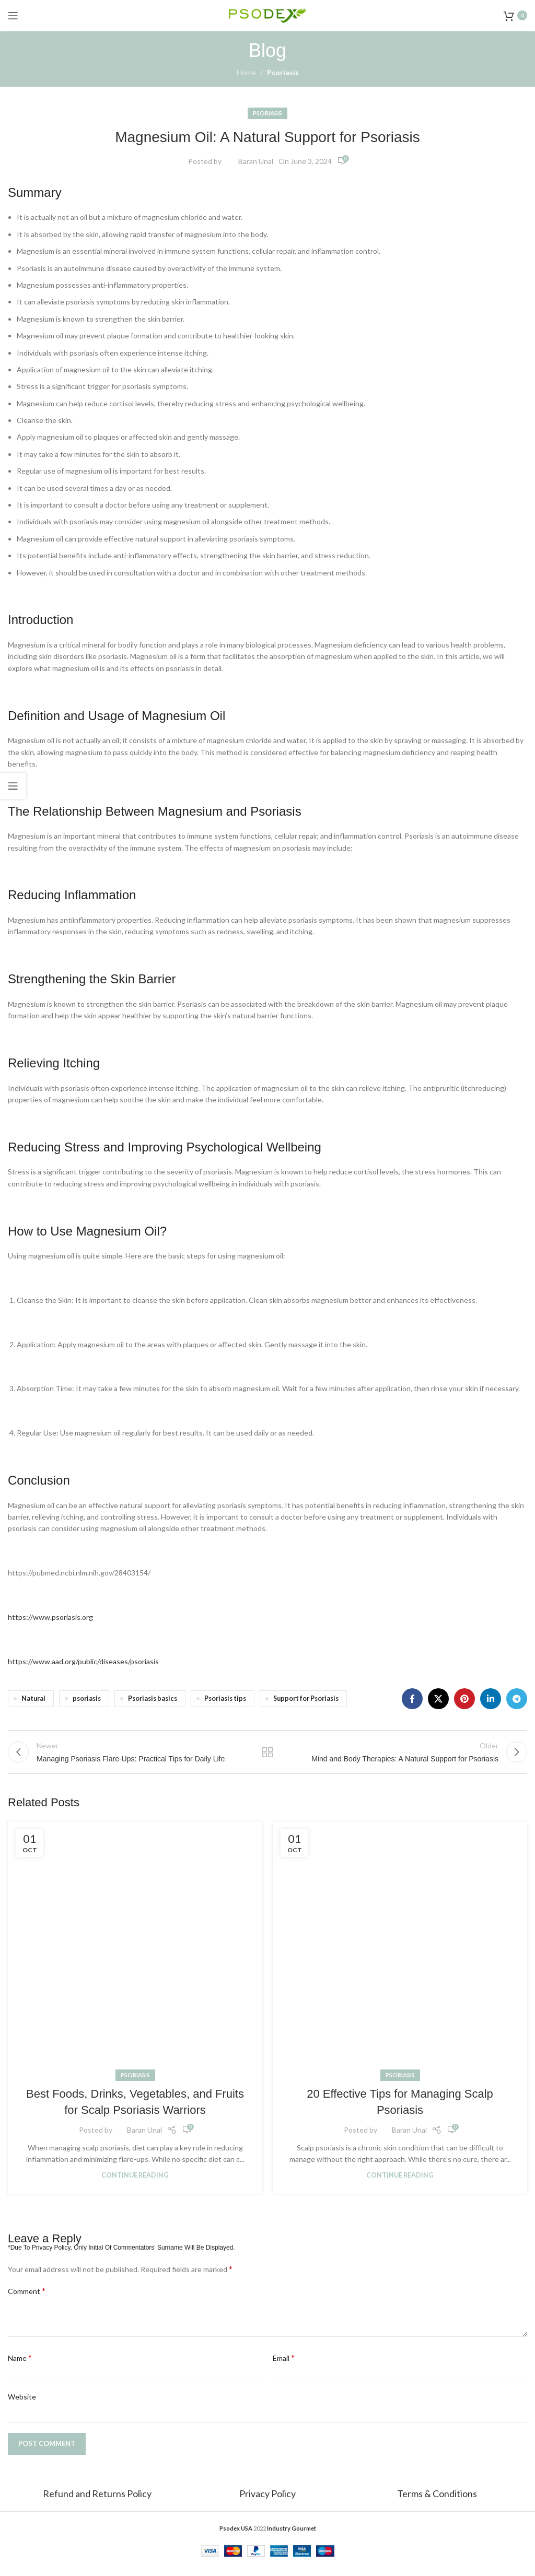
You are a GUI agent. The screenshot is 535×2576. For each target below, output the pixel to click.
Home (246, 72)
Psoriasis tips (225, 1698)
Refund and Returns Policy (98, 2502)
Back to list (267, 1756)
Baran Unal (255, 161)
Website (22, 2405)
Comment (26, 2299)
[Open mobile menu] (13, 15)
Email (284, 2366)
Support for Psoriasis (306, 1698)
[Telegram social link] (516, 1698)
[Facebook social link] (412, 1698)
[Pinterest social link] (464, 1698)
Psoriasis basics (152, 1698)
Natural (33, 1698)
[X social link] (438, 1698)
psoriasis (87, 1698)
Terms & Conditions (437, 2502)
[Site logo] (267, 14)
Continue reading (135, 2184)
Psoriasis (283, 72)
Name (20, 2366)
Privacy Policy (267, 2502)
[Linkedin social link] (490, 1698)
